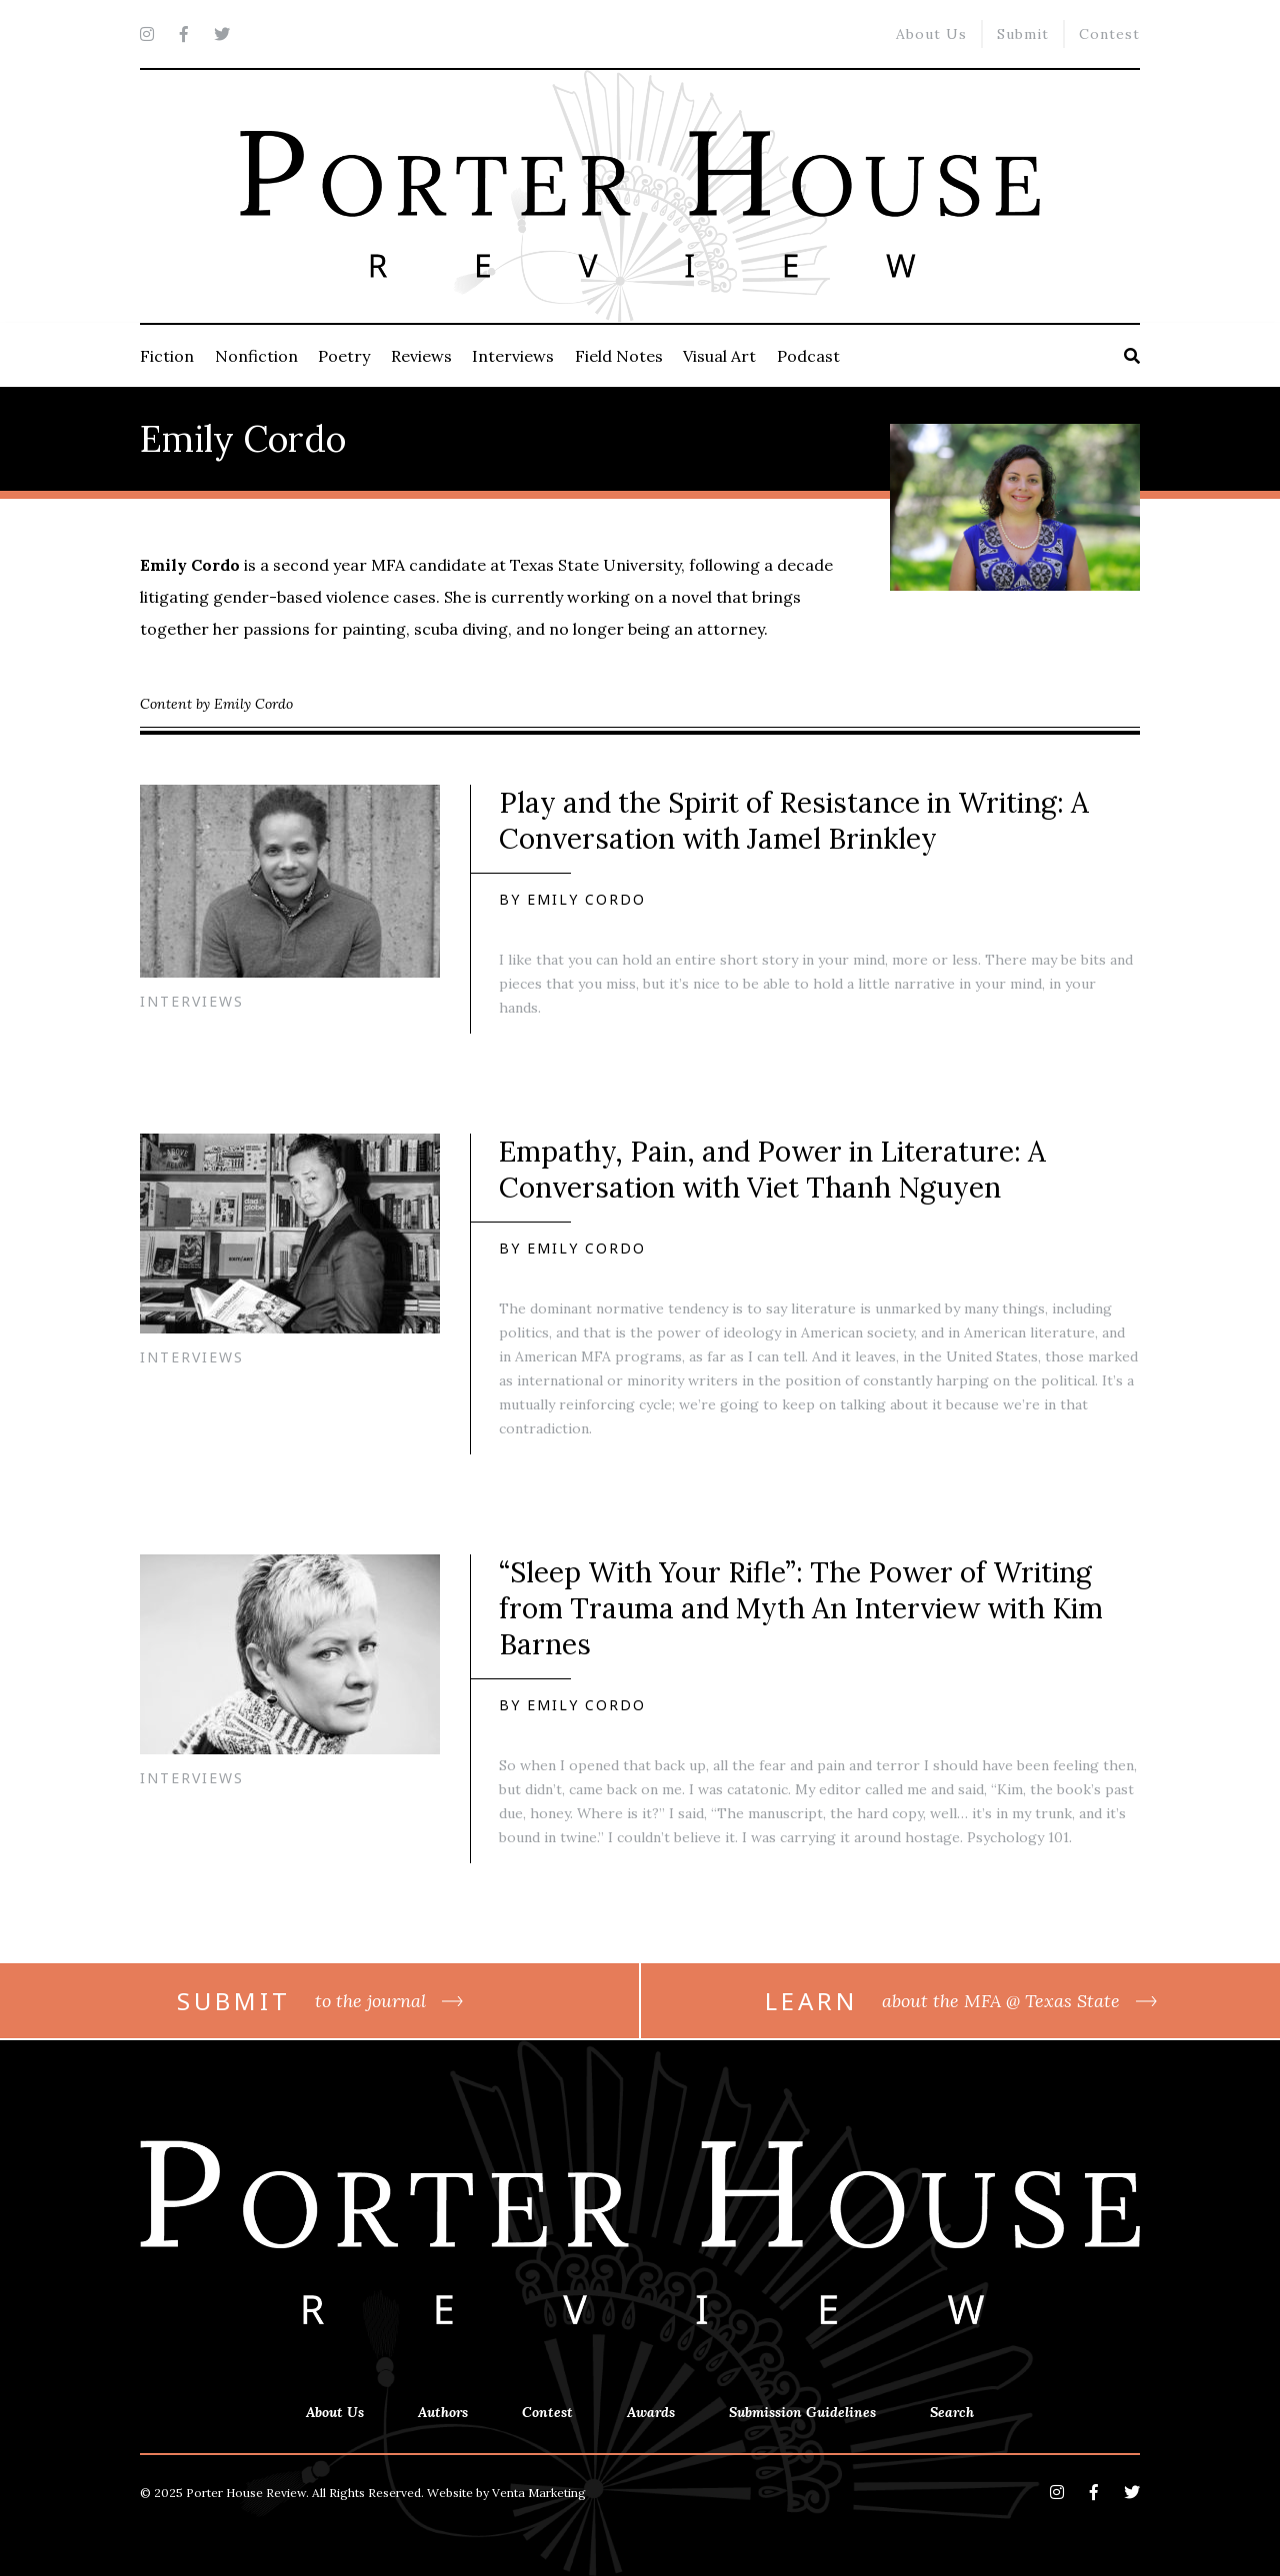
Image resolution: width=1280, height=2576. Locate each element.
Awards (651, 2412)
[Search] (1132, 356)
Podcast (808, 356)
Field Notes (619, 356)
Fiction (167, 356)
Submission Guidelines (802, 2412)
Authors (443, 2412)
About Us (931, 34)
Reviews (421, 356)
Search (952, 2412)
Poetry (344, 356)
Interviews (513, 356)
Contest (1109, 34)
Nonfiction (256, 356)
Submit (1023, 34)
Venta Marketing (539, 2492)
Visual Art (719, 356)
